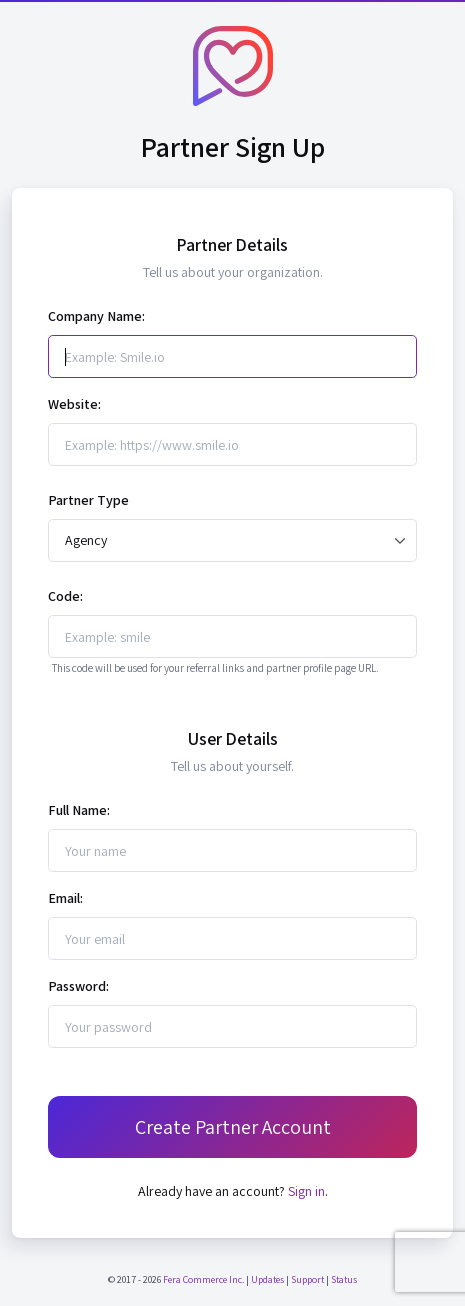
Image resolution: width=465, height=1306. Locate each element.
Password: (78, 986)
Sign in (306, 1191)
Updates (267, 1279)
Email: (65, 898)
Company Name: (96, 316)
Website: (74, 404)
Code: (65, 596)
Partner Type (88, 500)
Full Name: (79, 810)
